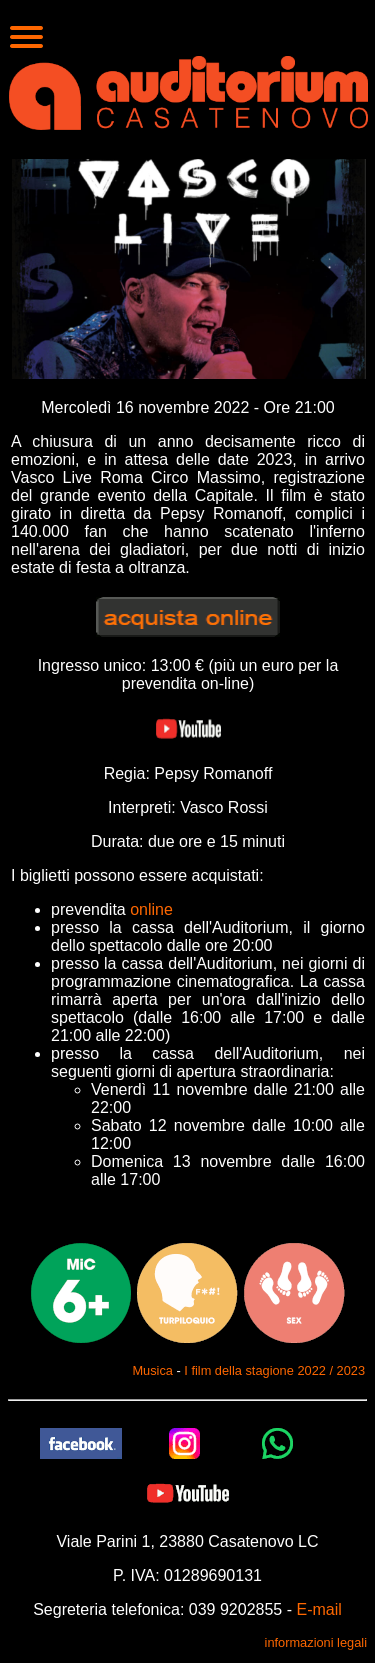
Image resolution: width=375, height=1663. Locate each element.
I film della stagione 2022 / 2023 (274, 1370)
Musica (152, 1370)
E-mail (318, 1609)
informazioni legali (316, 1642)
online (151, 909)
